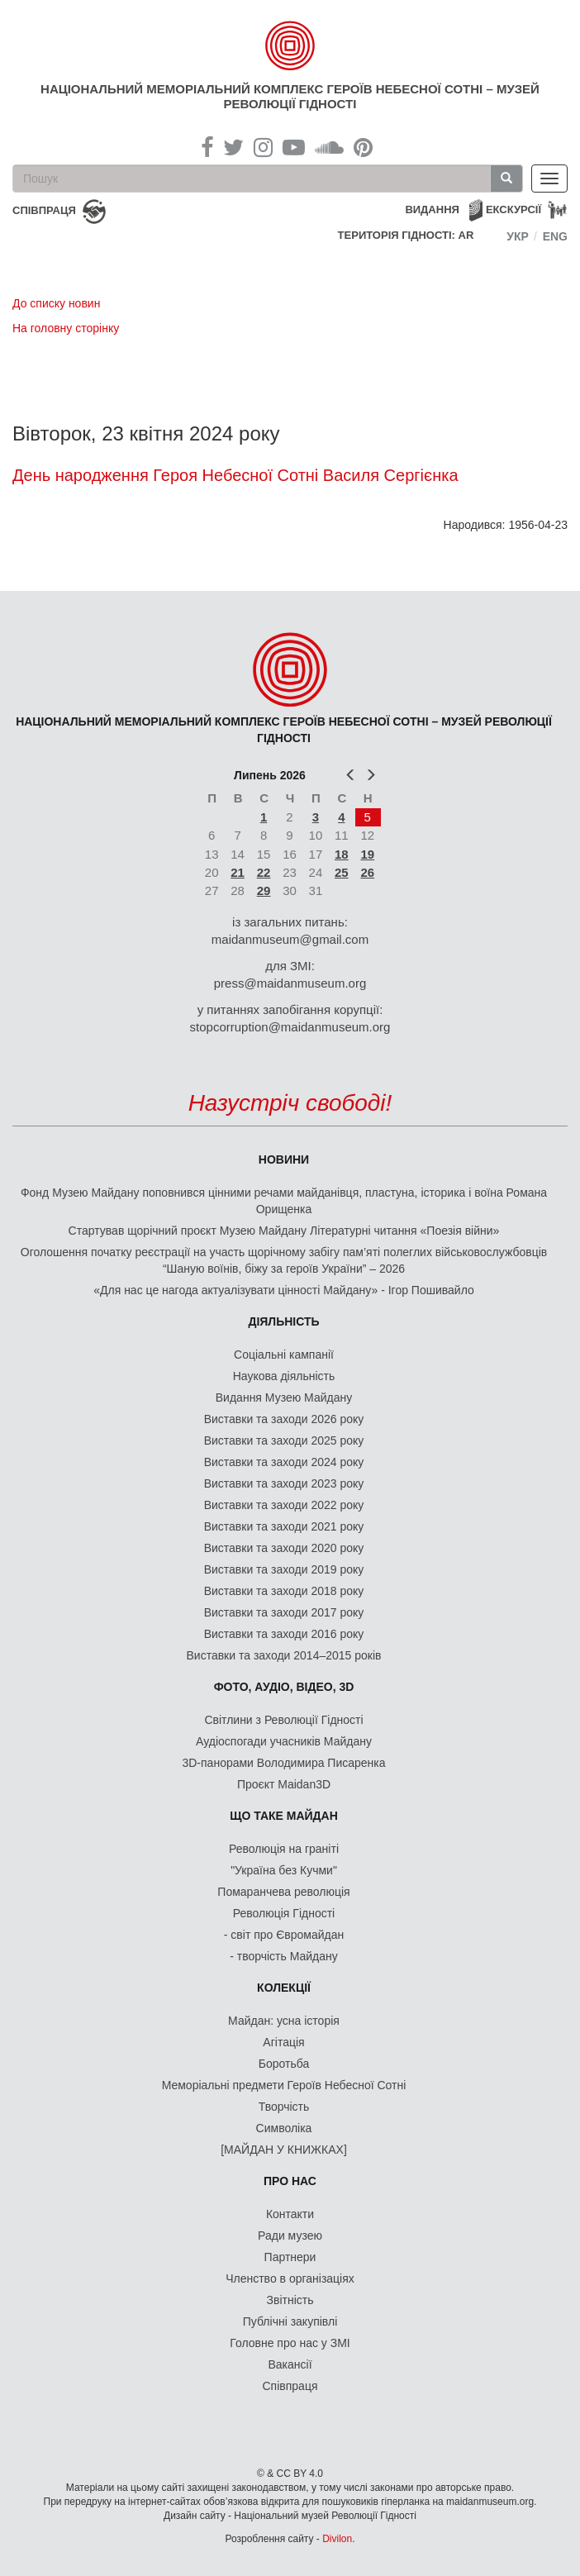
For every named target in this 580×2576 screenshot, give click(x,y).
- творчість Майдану (284, 1956)
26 (367, 872)
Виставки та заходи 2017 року (284, 1612)
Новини (284, 1159)
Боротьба (284, 2063)
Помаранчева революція (283, 1891)
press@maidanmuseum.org (290, 983)
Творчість (284, 2106)
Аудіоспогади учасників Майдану (284, 1741)
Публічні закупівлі (290, 2321)
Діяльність (283, 1321)
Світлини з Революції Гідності (283, 1719)
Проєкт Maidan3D (283, 1784)
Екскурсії (513, 209)
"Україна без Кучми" (284, 1870)
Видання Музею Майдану (284, 1397)
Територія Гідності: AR (406, 235)
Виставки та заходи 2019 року (284, 1569)
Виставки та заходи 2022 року (284, 1505)
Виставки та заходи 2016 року (284, 1633)
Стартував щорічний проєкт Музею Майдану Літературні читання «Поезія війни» (284, 1230)
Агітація (283, 2042)
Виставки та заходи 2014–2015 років (283, 1655)
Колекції (284, 1987)
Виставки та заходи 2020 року (284, 1548)
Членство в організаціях (290, 2278)
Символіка (284, 2128)
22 (264, 872)
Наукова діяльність (284, 1376)
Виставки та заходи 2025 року (284, 1440)
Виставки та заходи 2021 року (284, 1526)
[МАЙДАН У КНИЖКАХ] (284, 2149)
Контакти (290, 2214)
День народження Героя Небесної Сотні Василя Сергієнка (235, 475)
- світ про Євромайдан (284, 1934)
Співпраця (290, 2386)
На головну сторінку (65, 328)
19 (367, 854)
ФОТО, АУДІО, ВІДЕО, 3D (284, 1686)
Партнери (290, 2257)
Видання (432, 209)
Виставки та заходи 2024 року (284, 1462)
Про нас (290, 2181)
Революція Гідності (284, 1913)
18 (342, 854)
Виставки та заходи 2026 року (284, 1419)
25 (342, 872)
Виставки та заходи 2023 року (284, 1483)
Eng (555, 236)
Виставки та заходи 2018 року (284, 1591)
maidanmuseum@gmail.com (290, 939)
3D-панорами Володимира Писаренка (283, 1762)
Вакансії (289, 2364)
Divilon (337, 2539)
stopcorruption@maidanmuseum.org (290, 1027)
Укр (517, 236)
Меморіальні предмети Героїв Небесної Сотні (284, 2085)
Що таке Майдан (284, 1815)
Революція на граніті (284, 1848)
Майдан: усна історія (284, 2020)
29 (264, 890)
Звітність (290, 2300)
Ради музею (290, 2235)
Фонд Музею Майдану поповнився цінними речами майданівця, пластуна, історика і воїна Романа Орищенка (284, 1201)
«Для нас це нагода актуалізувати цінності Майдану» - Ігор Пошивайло (283, 1290)
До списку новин (56, 303)
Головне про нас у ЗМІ (289, 2343)
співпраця (44, 210)
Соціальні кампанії (284, 1354)
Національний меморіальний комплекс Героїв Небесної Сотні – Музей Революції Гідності (290, 96)
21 (238, 872)
